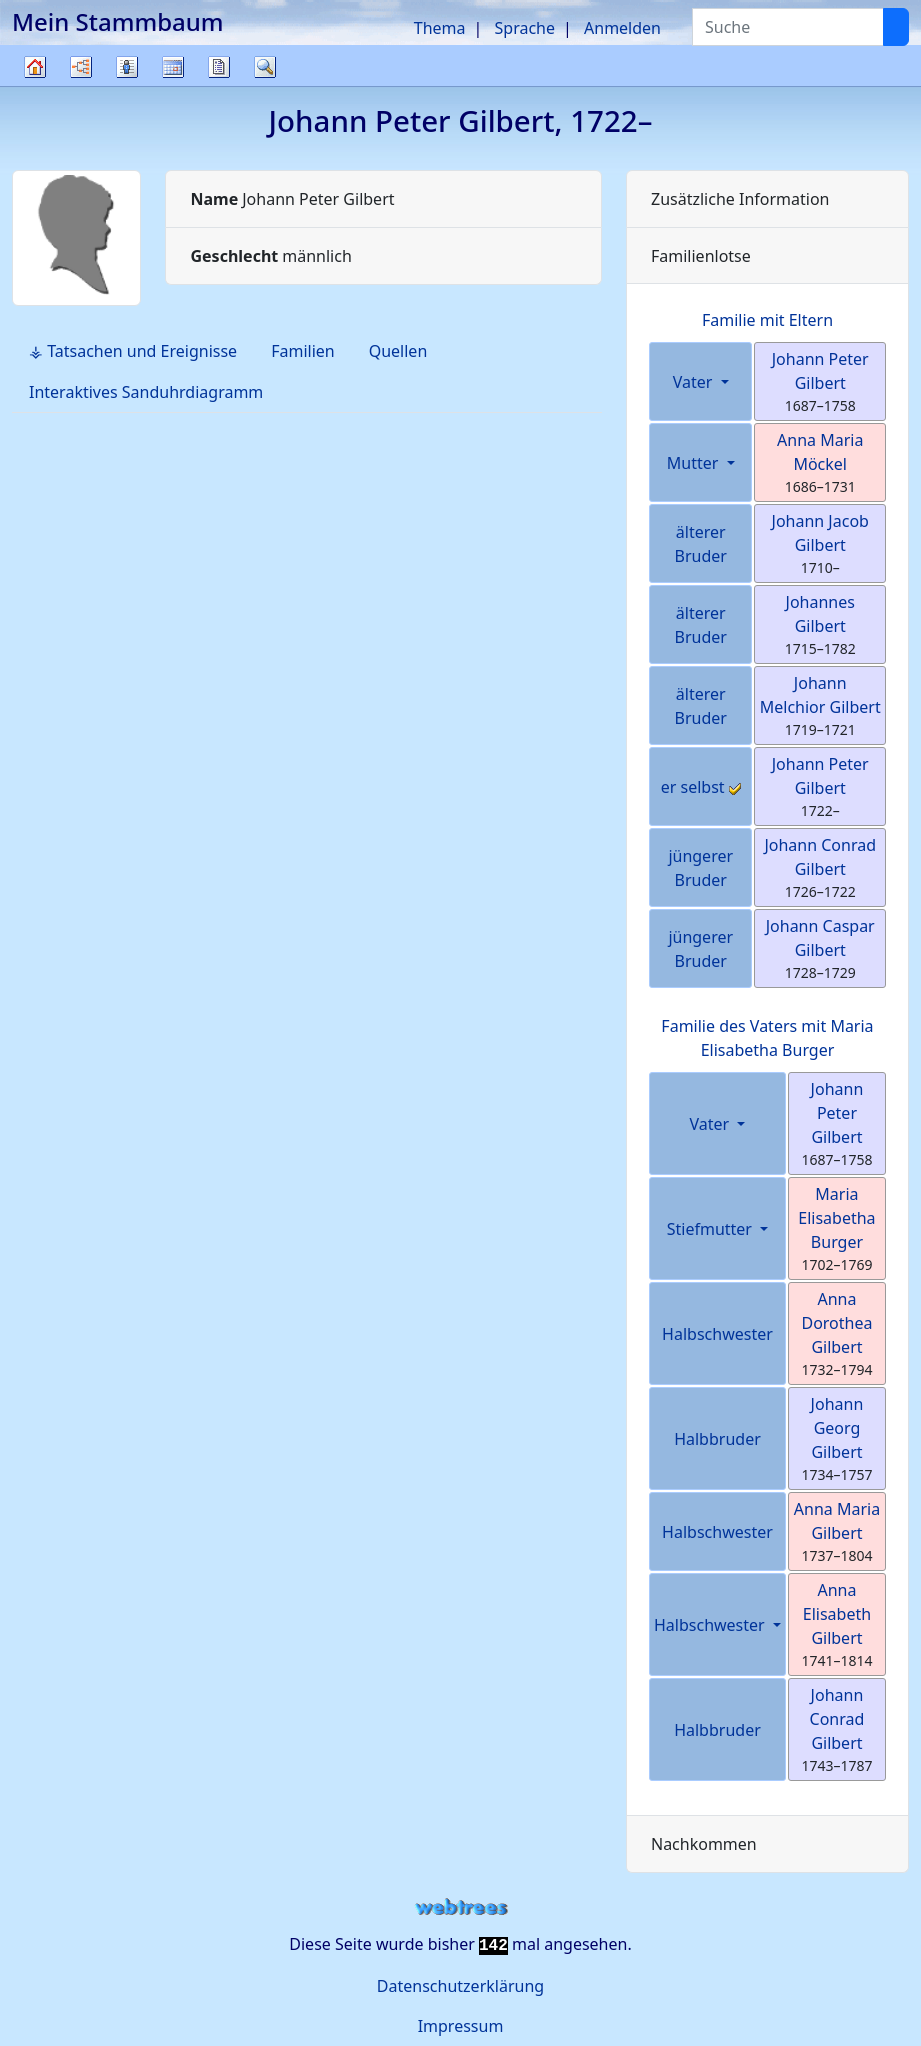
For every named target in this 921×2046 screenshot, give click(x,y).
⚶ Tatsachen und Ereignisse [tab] (133, 351)
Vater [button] (695, 382)
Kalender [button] (173, 67)
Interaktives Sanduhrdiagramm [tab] (146, 392)
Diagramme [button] (81, 67)
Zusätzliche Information (740, 199)
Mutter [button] (695, 463)
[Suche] (896, 27)
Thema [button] (440, 28)
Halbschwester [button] (711, 1625)
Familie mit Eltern (767, 320)
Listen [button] (127, 67)
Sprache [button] (525, 28)
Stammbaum (35, 85)
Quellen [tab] (398, 351)
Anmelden (622, 28)
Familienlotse (701, 256)
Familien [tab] (303, 351)
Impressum (461, 2026)
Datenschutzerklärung (460, 1986)
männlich (270, 256)
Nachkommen (704, 1844)
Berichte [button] (219, 67)
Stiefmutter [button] (711, 1229)
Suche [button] (265, 67)
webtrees (461, 1907)
